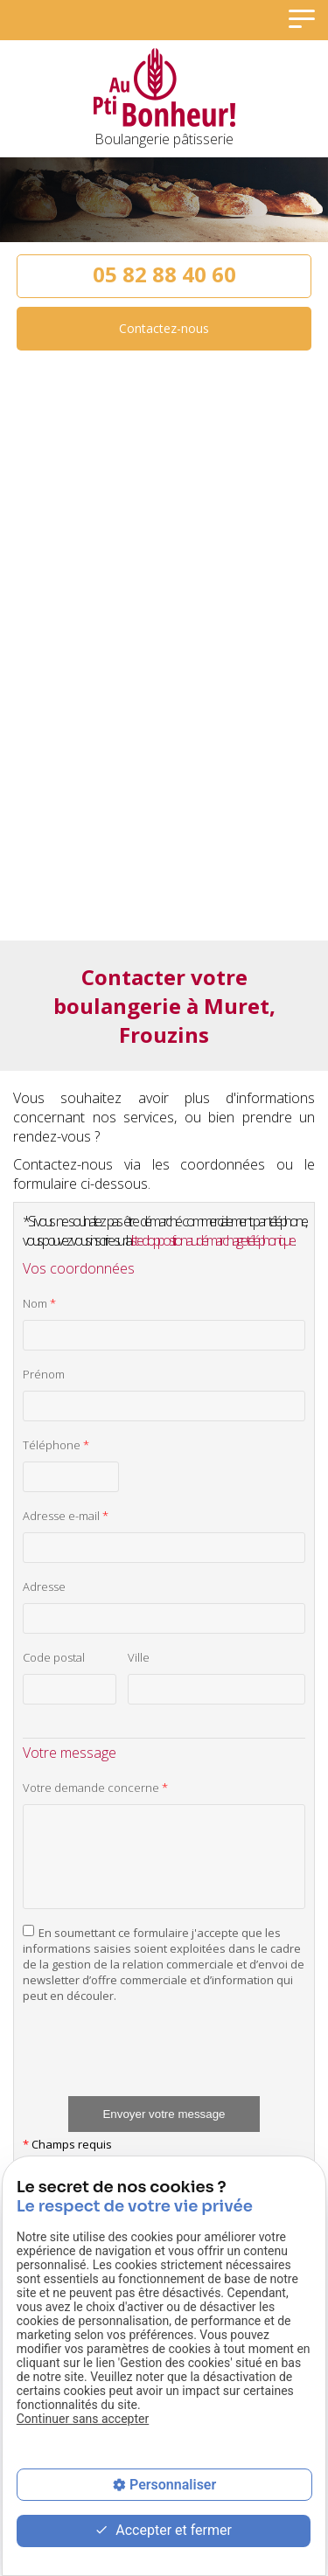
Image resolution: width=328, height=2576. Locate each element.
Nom (39, 1303)
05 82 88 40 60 (164, 274)
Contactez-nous (164, 328)
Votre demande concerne (95, 1787)
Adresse (44, 1586)
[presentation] (156, 2062)
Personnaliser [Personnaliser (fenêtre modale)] (172, 2484)
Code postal (54, 1657)
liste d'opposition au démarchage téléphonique (212, 1240)
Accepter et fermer (163, 2531)
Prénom (44, 1374)
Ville (139, 1657)
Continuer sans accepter (83, 2419)
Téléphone (56, 1445)
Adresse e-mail (65, 1516)
